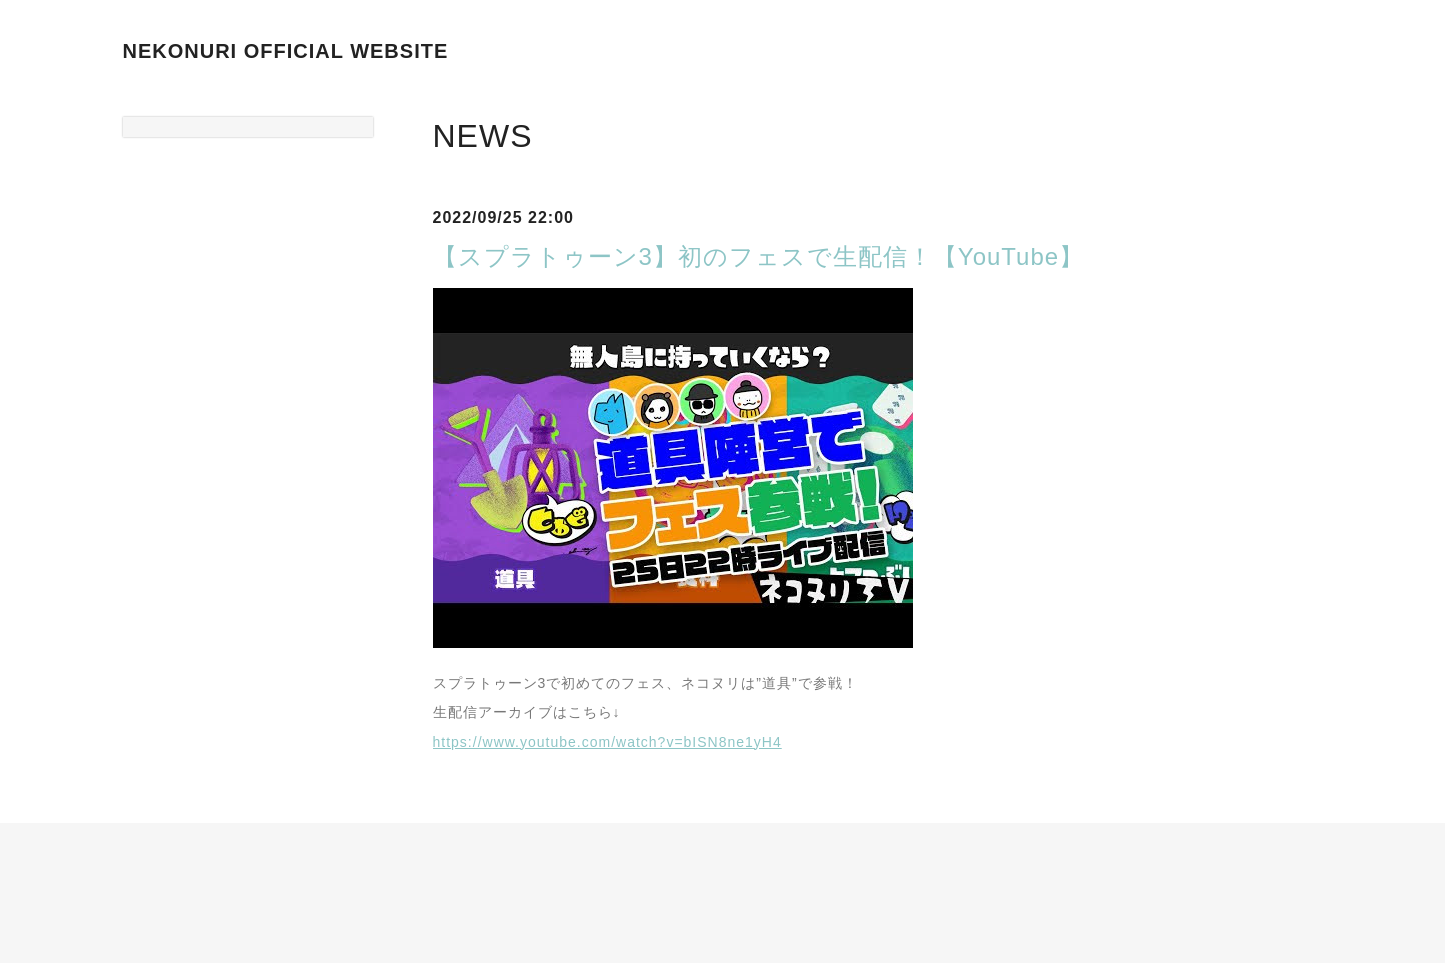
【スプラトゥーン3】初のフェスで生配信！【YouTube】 (759, 256)
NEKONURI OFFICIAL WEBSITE (286, 51)
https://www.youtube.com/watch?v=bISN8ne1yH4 (607, 742)
